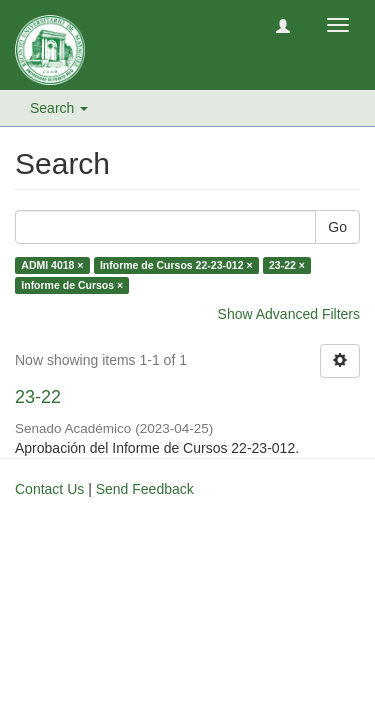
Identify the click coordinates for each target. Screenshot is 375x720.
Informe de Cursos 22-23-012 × (176, 265)
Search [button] (59, 108)
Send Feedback (145, 489)
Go (337, 227)
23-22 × (287, 265)
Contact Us (49, 489)
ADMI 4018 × (52, 265)
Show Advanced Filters (289, 314)
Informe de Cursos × (72, 285)
